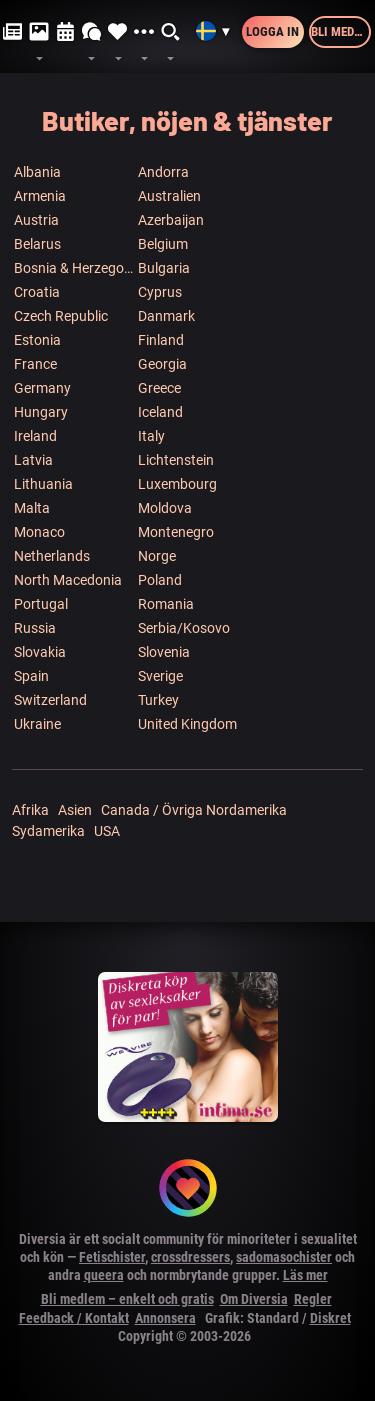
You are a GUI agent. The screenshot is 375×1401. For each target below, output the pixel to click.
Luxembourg (177, 484)
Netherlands (52, 556)
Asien (75, 810)
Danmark (166, 316)
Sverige (160, 676)
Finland (161, 340)
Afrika (30, 810)
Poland (160, 580)
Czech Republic (61, 316)
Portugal (41, 604)
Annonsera (165, 1318)
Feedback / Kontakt (74, 1318)
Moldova (165, 508)
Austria (36, 220)
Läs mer (305, 1275)
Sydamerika (48, 831)
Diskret (330, 1318)
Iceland (160, 412)
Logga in (272, 31)
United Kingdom (187, 724)
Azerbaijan (171, 220)
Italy (151, 436)
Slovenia (164, 652)
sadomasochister (284, 1257)
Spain (31, 676)
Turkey (158, 700)
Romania (166, 604)
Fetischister (112, 1257)
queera (104, 1275)
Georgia (162, 364)
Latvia (33, 460)
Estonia (37, 340)
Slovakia (40, 652)
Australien (169, 196)
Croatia (37, 292)
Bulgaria (164, 268)
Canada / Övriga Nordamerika (194, 810)
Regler (313, 1299)
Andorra (163, 172)
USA (107, 831)
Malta (32, 508)
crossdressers (190, 1257)
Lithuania (43, 484)
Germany (42, 388)
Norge (157, 556)
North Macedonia (68, 580)
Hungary (41, 412)
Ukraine (37, 724)
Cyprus (160, 292)
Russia (35, 628)
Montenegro (176, 532)
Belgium (163, 244)
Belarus (37, 244)
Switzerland (50, 700)
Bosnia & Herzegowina (75, 268)
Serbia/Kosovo (184, 628)
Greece (159, 388)
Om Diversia (254, 1299)
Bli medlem (341, 31)
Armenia (40, 196)
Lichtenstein (176, 460)
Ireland (35, 436)
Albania (37, 172)
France (35, 364)
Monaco (39, 532)
